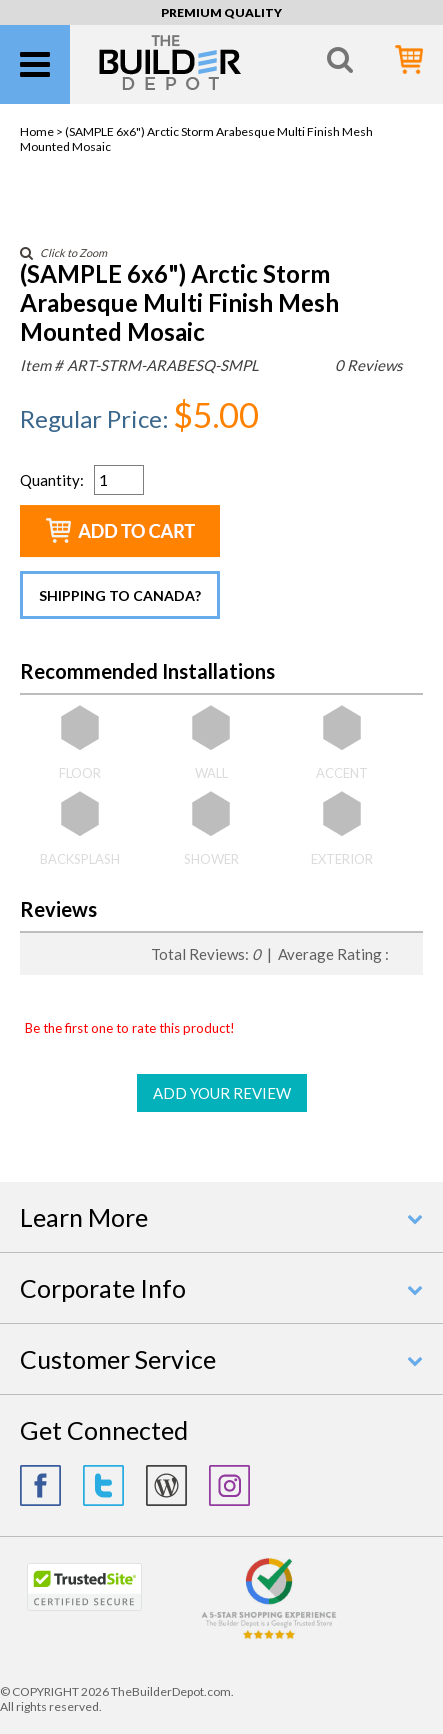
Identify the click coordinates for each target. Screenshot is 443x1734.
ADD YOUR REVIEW (222, 1093)
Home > (42, 131)
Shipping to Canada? (120, 595)
